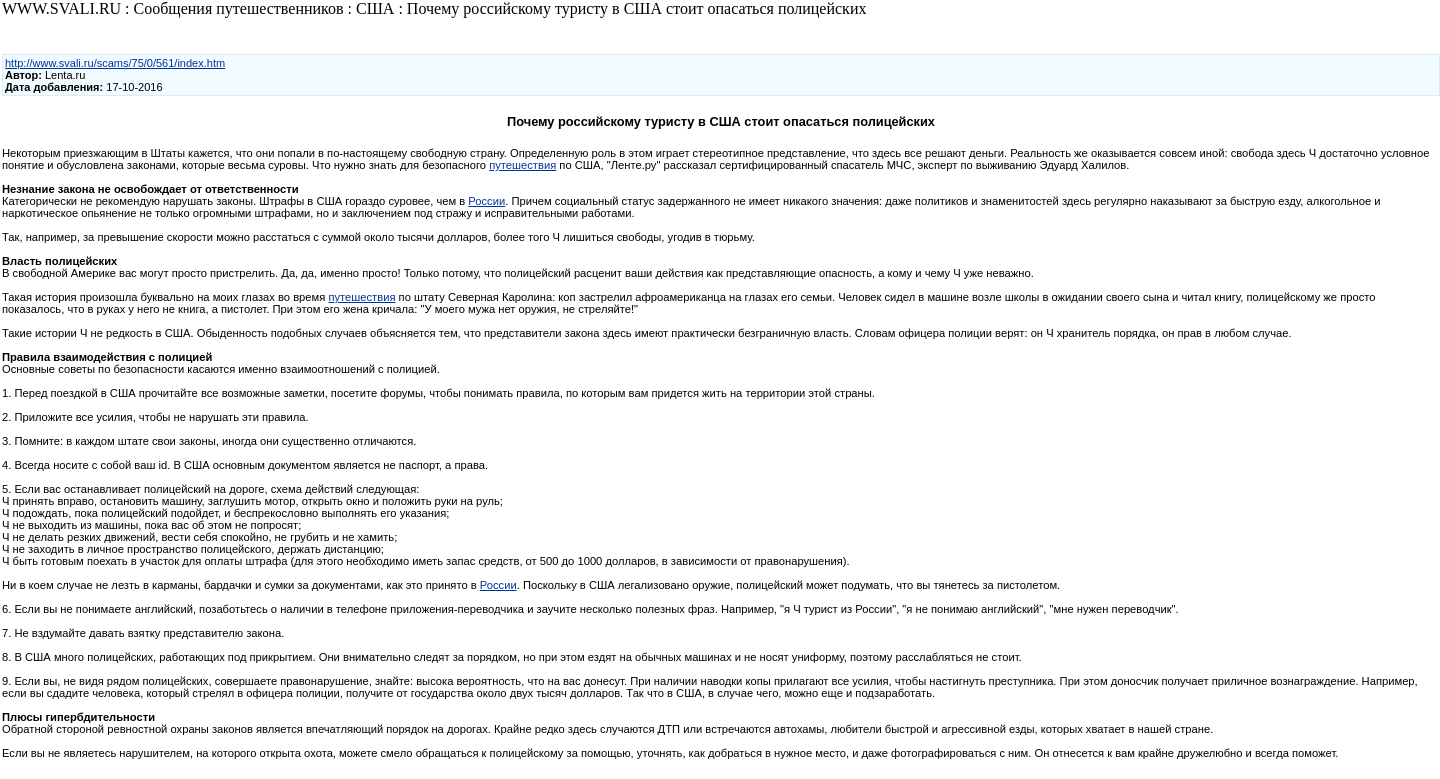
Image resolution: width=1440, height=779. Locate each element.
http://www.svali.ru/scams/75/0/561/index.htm (115, 63)
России (486, 201)
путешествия (522, 165)
